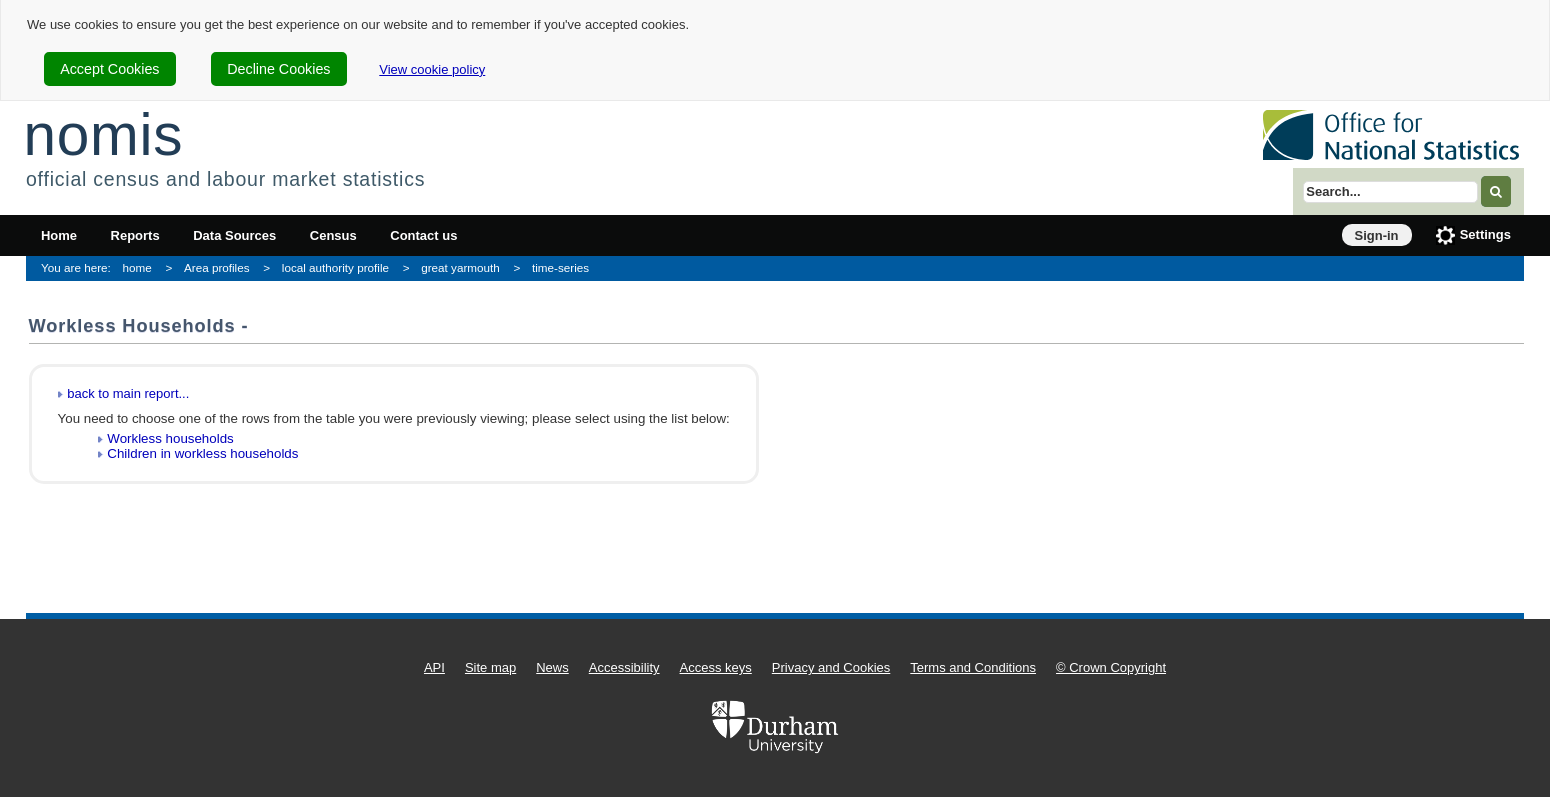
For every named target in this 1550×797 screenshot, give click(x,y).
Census (333, 235)
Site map (490, 667)
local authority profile (335, 267)
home (137, 267)
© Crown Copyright (1111, 667)
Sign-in (1377, 235)
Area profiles (217, 267)
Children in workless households (202, 453)
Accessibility (624, 667)
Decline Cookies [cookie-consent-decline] (278, 69)
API (434, 667)
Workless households (170, 438)
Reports (135, 235)
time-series (560, 267)
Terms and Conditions (973, 667)
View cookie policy (432, 69)
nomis (103, 134)
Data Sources (234, 235)
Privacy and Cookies (831, 667)
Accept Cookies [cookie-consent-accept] (109, 69)
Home (59, 235)
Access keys (716, 667)
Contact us (423, 235)
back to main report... (128, 393)
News (552, 667)
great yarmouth (460, 267)
